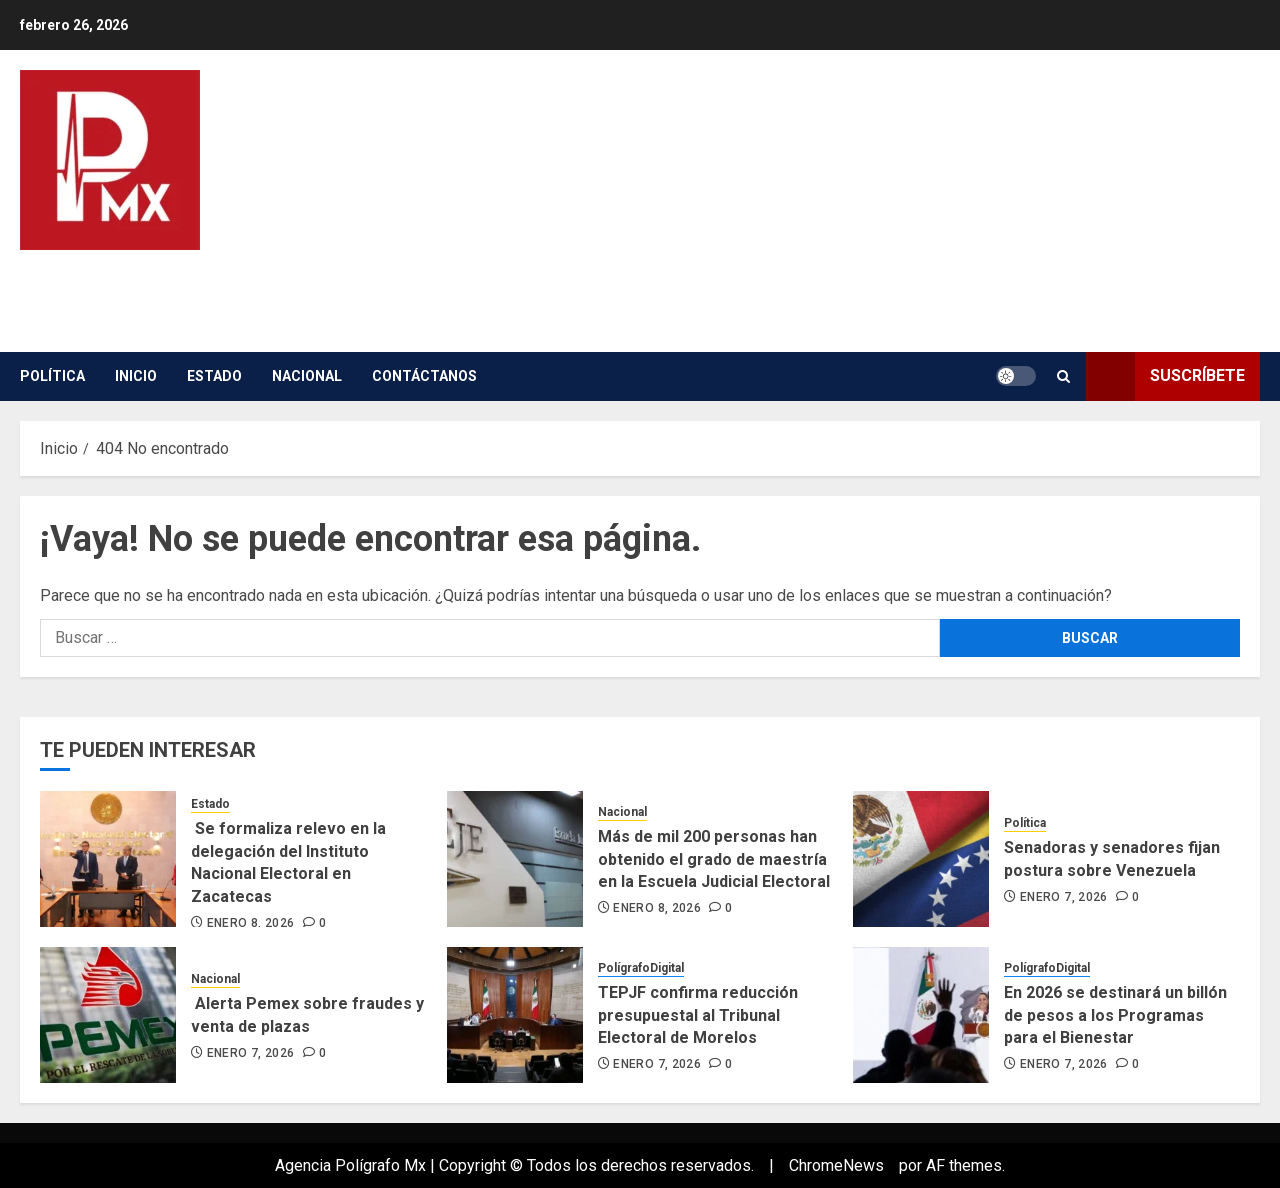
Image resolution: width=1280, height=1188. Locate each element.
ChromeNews (836, 1165)
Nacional (307, 376)
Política (52, 376)
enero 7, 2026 (1064, 897)
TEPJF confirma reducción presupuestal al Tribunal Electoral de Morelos (698, 1015)
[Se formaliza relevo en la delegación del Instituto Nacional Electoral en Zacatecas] (108, 859)
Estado (214, 376)
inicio (136, 376)
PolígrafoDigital (641, 968)
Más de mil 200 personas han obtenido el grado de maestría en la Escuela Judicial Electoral (714, 859)
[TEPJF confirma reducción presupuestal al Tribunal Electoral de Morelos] (515, 1015)
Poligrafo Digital (223, 278)
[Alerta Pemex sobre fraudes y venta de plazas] (108, 1015)
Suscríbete (1165, 376)
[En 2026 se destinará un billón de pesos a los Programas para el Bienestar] (921, 1015)
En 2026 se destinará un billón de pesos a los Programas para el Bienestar (1115, 1015)
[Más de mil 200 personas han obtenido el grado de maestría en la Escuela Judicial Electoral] (515, 859)
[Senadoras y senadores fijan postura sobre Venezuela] (921, 859)
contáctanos (424, 376)
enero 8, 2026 (251, 923)
